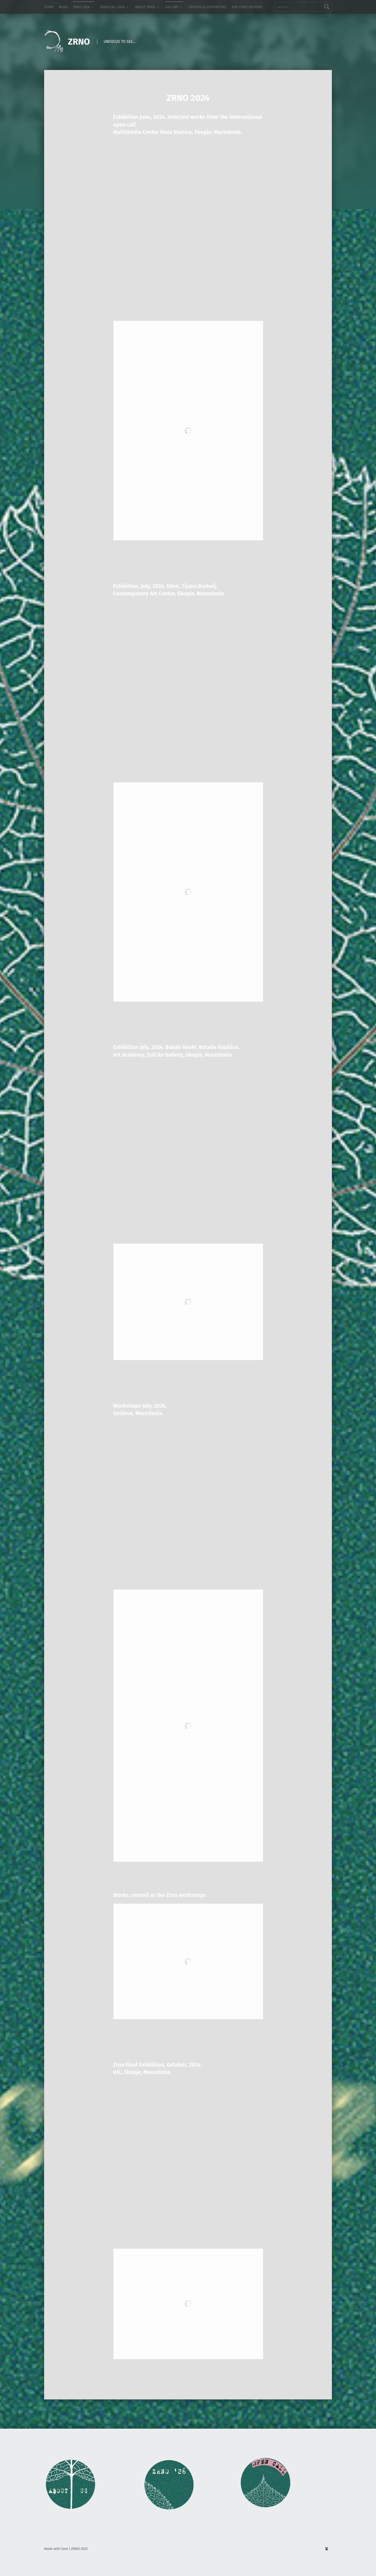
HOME (48, 7)
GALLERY (172, 7)
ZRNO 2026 (81, 7)
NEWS (63, 7)
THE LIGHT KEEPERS (247, 7)
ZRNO (79, 41)
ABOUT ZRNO (145, 7)
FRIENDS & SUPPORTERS (208, 7)
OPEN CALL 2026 (112, 7)
